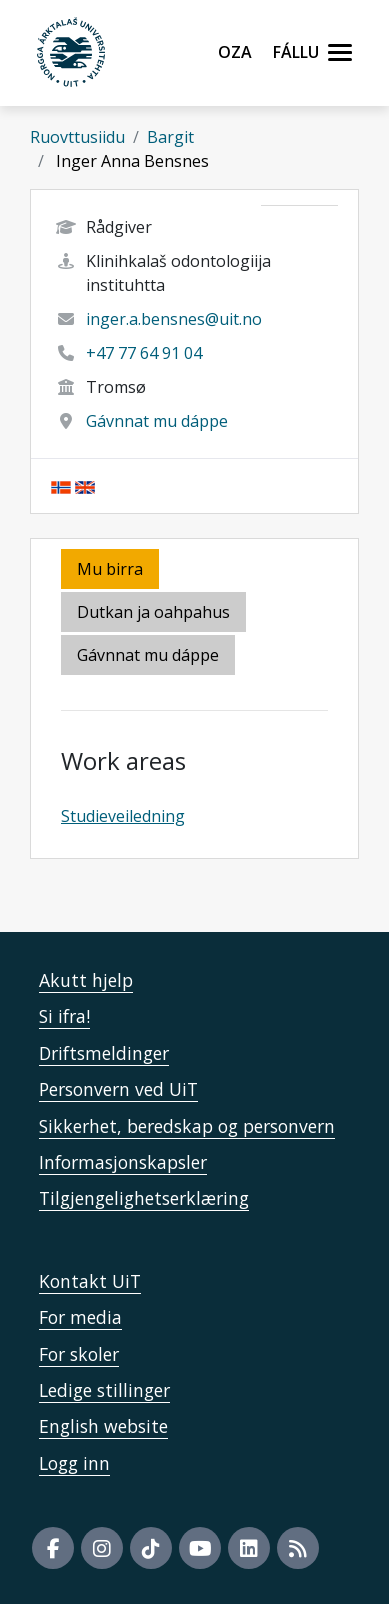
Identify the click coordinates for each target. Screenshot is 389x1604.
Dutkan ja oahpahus (153, 612)
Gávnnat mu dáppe (157, 421)
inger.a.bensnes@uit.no (174, 319)
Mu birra (110, 569)
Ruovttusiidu (77, 137)
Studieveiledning (123, 816)
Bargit (170, 137)
